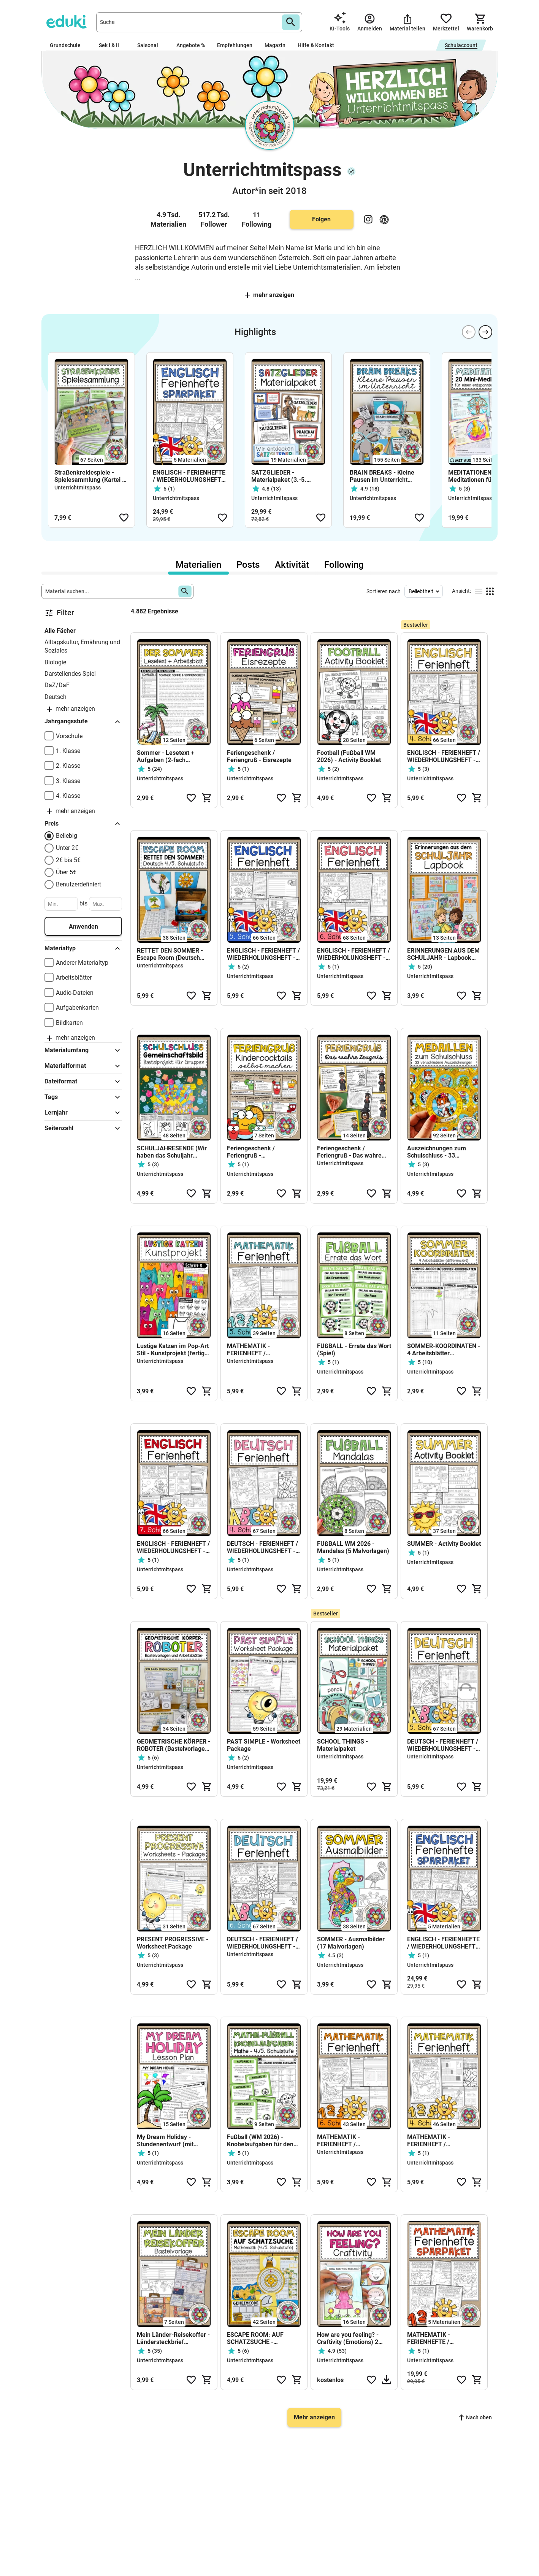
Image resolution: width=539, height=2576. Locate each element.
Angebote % (190, 45)
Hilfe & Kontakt (316, 45)
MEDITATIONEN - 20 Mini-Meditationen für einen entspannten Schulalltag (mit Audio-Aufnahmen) (483, 476)
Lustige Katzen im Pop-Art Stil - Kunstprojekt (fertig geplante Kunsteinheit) (173, 1349)
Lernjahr (83, 1112)
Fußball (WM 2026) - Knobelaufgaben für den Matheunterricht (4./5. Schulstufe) (260, 2140)
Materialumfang (83, 1050)
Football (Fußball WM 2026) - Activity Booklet (349, 756)
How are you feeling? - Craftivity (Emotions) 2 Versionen (348, 2338)
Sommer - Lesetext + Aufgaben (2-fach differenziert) (165, 756)
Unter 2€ (67, 847)
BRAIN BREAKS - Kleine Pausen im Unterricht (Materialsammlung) (382, 476)
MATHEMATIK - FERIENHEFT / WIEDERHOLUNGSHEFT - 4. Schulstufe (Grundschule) (441, 2140)
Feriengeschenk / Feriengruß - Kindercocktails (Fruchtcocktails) (251, 1152)
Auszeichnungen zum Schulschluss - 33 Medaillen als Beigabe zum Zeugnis (444, 1152)
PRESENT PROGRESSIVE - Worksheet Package (172, 1943)
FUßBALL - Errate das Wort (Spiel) (354, 1349)
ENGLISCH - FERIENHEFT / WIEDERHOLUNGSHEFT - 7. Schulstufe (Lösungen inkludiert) (173, 1547)
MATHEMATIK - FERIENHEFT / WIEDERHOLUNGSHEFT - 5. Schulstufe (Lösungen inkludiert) (261, 1349)
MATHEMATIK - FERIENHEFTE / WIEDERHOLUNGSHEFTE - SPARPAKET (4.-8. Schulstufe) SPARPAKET (443, 2338)
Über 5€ (66, 872)
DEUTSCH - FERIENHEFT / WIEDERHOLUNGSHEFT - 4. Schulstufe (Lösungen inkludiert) (262, 1547)
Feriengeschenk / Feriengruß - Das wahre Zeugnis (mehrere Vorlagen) (349, 1152)
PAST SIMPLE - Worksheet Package (263, 1745)
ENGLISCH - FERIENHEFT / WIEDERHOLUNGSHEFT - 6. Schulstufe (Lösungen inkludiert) (353, 954)
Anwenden (83, 926)
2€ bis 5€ (68, 860)
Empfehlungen (234, 45)
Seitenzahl (83, 1128)
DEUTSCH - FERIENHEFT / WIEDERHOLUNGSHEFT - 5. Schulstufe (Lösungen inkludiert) (442, 1745)
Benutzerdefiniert (78, 884)
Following (344, 564)
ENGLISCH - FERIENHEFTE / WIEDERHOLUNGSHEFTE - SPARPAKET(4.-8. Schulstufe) (189, 476)
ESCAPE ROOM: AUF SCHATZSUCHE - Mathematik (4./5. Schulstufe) (255, 2338)
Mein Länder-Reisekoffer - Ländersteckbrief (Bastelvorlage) (173, 2338)
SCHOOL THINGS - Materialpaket (342, 1745)
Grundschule (68, 45)
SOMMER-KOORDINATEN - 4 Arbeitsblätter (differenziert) (443, 1349)
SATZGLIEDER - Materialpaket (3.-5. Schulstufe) (278, 476)
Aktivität (292, 564)
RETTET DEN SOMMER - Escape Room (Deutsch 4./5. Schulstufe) (170, 954)
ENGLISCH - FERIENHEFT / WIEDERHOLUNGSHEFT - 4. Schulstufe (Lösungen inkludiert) (443, 756)
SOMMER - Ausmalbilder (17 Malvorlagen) (351, 1943)
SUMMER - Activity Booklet (444, 1543)
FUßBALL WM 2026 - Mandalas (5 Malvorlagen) (354, 1547)
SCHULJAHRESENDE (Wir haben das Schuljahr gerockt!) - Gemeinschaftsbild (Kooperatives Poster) (172, 1152)
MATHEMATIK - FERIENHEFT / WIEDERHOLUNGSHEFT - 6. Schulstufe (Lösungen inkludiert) (351, 2140)
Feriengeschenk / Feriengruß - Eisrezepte (259, 756)
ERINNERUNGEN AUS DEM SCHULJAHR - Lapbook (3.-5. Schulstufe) (443, 954)
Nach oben (475, 2417)
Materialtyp (83, 948)
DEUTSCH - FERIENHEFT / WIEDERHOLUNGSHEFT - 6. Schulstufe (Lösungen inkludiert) (262, 1943)
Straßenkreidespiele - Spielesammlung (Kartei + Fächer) (89, 476)
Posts (248, 564)
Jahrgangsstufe (83, 721)
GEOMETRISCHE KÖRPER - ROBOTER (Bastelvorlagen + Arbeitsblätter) (173, 1745)
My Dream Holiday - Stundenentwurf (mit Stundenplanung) (165, 2140)
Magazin (275, 45)
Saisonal (150, 45)
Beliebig (66, 835)
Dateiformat (83, 1081)
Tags (83, 1097)
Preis (83, 823)
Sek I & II (112, 45)
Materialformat (83, 1065)
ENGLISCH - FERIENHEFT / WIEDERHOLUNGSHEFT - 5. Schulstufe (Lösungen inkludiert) (263, 954)
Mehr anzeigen (269, 295)
